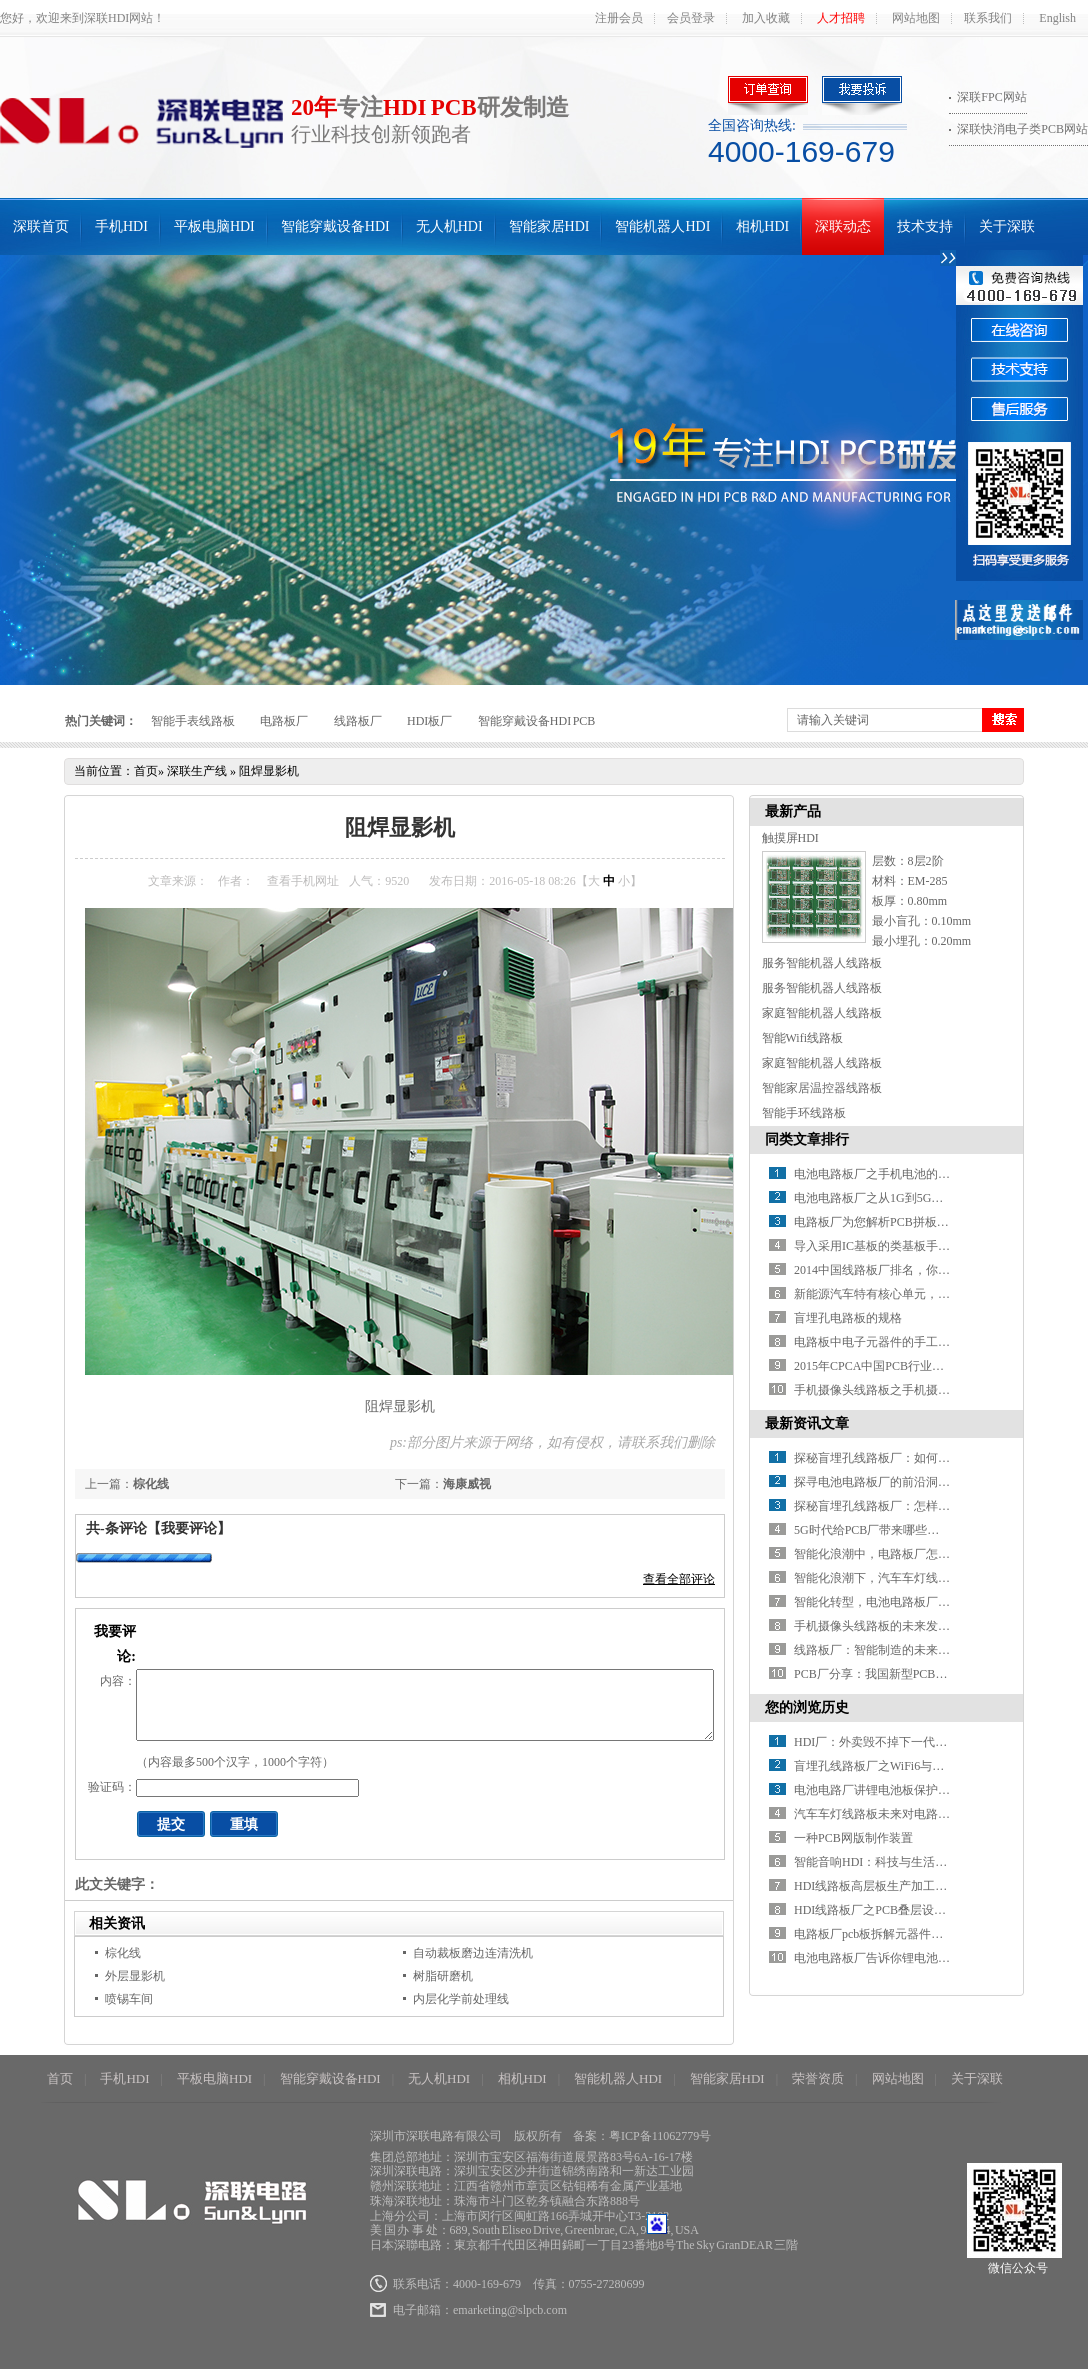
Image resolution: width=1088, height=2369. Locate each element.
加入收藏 (766, 18)
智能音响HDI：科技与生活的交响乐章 (894, 1862)
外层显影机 (135, 1976)
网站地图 (916, 18)
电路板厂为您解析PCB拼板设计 (877, 1222)
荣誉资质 (818, 2078)
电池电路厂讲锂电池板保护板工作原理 (896, 1790)
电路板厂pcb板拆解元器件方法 (874, 1934)
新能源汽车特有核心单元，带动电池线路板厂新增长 (932, 1294)
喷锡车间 (129, 1999)
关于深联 (1007, 226)
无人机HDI (449, 226)
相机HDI (762, 226)
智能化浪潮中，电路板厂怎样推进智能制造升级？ (926, 1554)
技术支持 (925, 226)
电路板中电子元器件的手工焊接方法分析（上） (920, 1342)
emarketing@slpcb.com (510, 2310)
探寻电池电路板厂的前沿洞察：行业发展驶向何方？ (932, 1482)
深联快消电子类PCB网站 (1022, 129)
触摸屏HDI (790, 838)
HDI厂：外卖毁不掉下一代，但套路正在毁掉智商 (924, 1742)
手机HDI (121, 226)
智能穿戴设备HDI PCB (537, 721)
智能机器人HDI (662, 226)
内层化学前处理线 (461, 1999)
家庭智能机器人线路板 (822, 1013)
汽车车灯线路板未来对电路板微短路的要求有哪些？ (932, 1814)
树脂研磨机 (443, 1976)
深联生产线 (197, 771)
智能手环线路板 (804, 1113)
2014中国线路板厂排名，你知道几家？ (896, 1270)
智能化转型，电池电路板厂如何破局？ (896, 1602)
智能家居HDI (549, 226)
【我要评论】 (189, 1528)
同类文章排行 (807, 1139)
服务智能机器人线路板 (822, 963)
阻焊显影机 (269, 771)
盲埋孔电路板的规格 (848, 1318)
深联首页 (41, 226)
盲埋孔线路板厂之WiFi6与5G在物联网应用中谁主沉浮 (936, 1766)
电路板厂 (284, 721)
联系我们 (988, 18)
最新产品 (793, 811)
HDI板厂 (429, 721)
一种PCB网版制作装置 (853, 1838)
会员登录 (691, 18)
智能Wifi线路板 (803, 1038)
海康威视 (467, 1484)
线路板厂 (358, 721)
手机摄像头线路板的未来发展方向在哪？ (902, 1626)
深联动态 (843, 226)
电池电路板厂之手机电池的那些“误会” (895, 1174)
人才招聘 (841, 18)
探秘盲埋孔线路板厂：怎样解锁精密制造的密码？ (926, 1506)
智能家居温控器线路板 (822, 1088)
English (1057, 18)
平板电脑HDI (214, 226)
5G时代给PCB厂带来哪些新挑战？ (884, 1530)
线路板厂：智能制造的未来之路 (878, 1650)
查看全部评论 (679, 1579)
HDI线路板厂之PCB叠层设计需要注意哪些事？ (918, 1910)
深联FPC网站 (991, 97)
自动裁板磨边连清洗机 (473, 1953)
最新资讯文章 (807, 1423)
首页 (146, 771)
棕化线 (151, 1484)
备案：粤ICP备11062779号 (642, 2136)
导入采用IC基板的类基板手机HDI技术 (894, 1246)
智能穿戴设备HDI (335, 226)
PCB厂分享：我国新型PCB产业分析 (888, 1674)
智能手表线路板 (193, 721)
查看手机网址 (303, 881)
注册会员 (619, 18)
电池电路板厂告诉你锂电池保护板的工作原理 (914, 1958)
